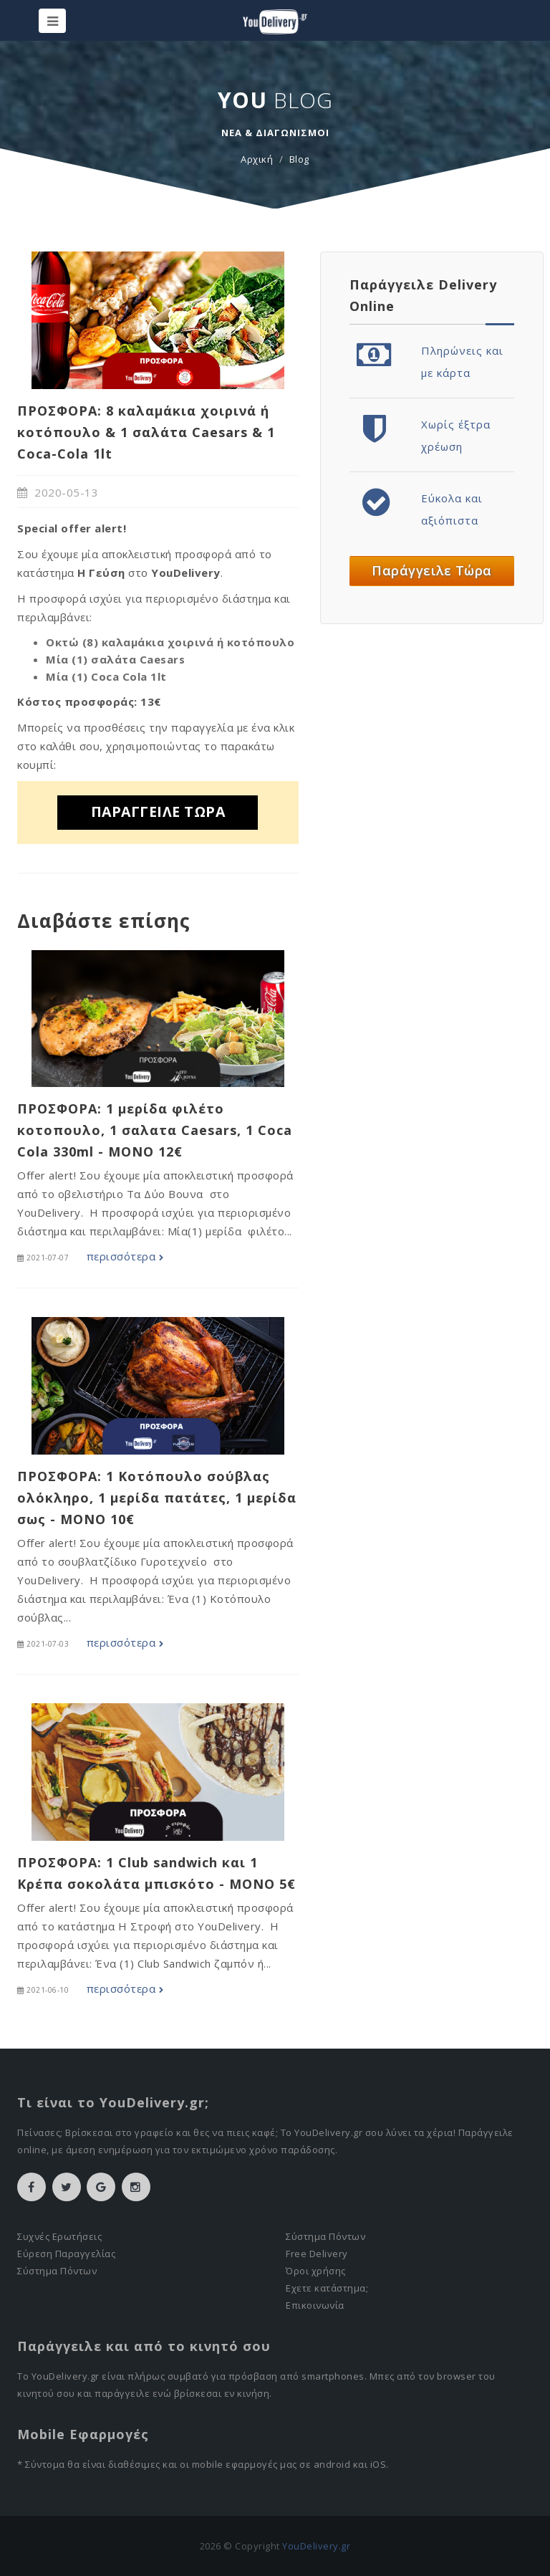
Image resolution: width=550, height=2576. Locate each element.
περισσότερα (125, 1256)
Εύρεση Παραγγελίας (66, 2253)
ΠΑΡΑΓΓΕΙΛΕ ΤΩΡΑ (158, 811)
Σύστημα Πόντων (57, 2270)
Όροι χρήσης (316, 2270)
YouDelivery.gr (316, 2545)
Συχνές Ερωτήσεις (59, 2236)
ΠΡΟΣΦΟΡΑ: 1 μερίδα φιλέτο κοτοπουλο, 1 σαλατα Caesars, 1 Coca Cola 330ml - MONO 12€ (154, 1130)
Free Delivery (317, 2253)
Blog (299, 159)
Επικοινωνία (315, 2305)
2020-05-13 (57, 492)
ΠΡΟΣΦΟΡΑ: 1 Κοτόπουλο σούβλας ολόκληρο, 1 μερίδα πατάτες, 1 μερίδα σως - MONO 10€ (156, 1497)
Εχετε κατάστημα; (327, 2287)
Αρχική (257, 159)
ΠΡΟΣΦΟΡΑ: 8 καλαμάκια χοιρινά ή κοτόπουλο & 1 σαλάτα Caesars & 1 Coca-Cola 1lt (146, 432)
